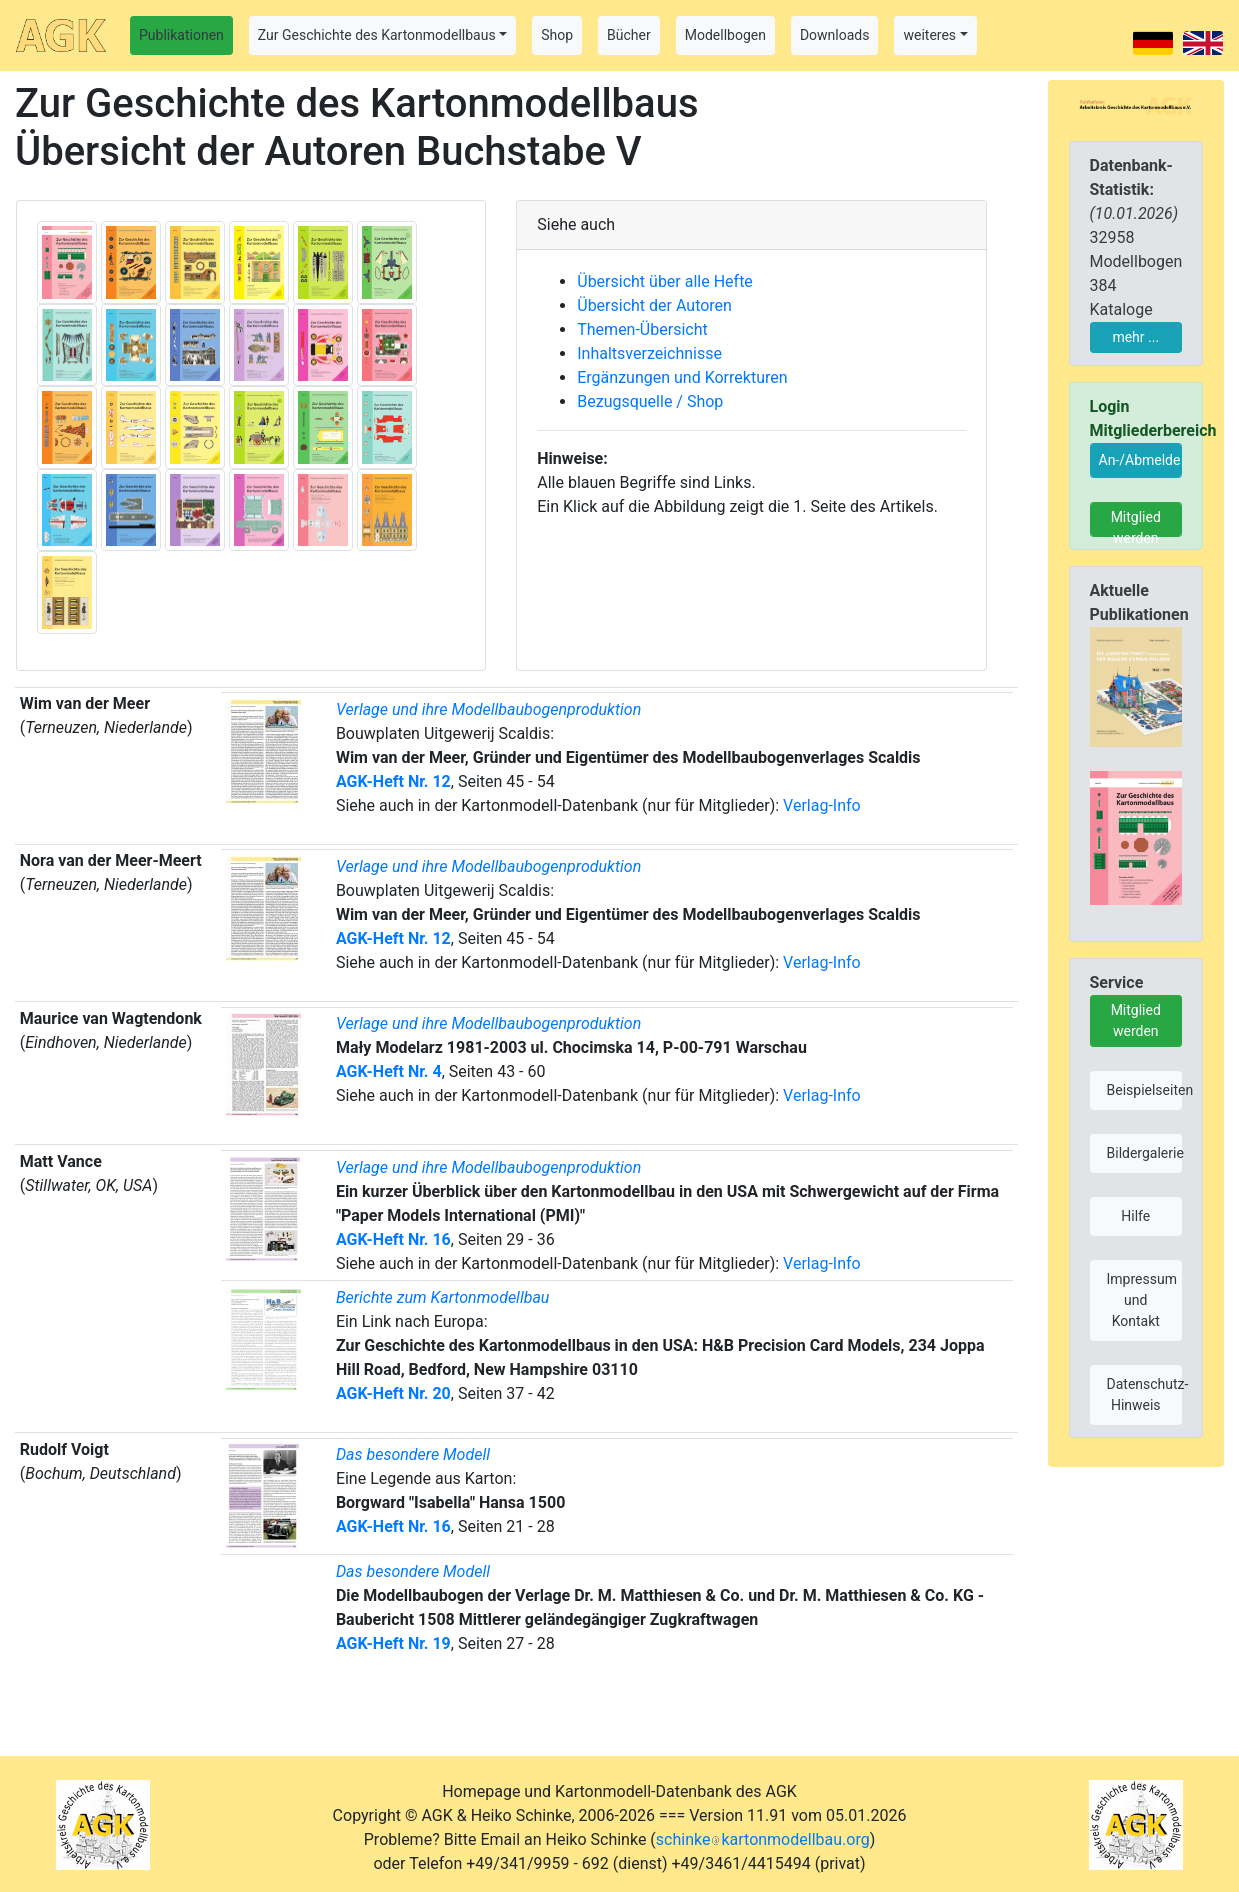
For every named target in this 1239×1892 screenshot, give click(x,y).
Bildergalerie (1145, 1153)
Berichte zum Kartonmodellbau (443, 1297)
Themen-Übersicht (642, 329)
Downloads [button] (835, 35)
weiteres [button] (929, 35)
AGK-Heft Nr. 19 (393, 1643)
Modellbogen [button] (725, 35)
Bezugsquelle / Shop (650, 401)
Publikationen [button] (181, 35)
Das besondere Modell (413, 1454)
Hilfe (1135, 1216)
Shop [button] (557, 35)
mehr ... (1135, 337)
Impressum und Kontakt (1142, 1300)
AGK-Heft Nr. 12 (393, 781)
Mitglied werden (1136, 523)
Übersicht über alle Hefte (665, 281)
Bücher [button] (629, 35)
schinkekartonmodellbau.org (763, 1839)
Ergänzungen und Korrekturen (682, 377)
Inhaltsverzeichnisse (649, 353)
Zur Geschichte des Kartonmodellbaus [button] (377, 35)
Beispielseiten (1145, 1090)
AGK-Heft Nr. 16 (393, 1239)
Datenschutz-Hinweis (1145, 1394)
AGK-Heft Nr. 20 (393, 1393)
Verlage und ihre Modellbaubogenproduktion (488, 709)
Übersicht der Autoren (654, 305)
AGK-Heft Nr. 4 (389, 1071)
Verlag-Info (822, 805)
